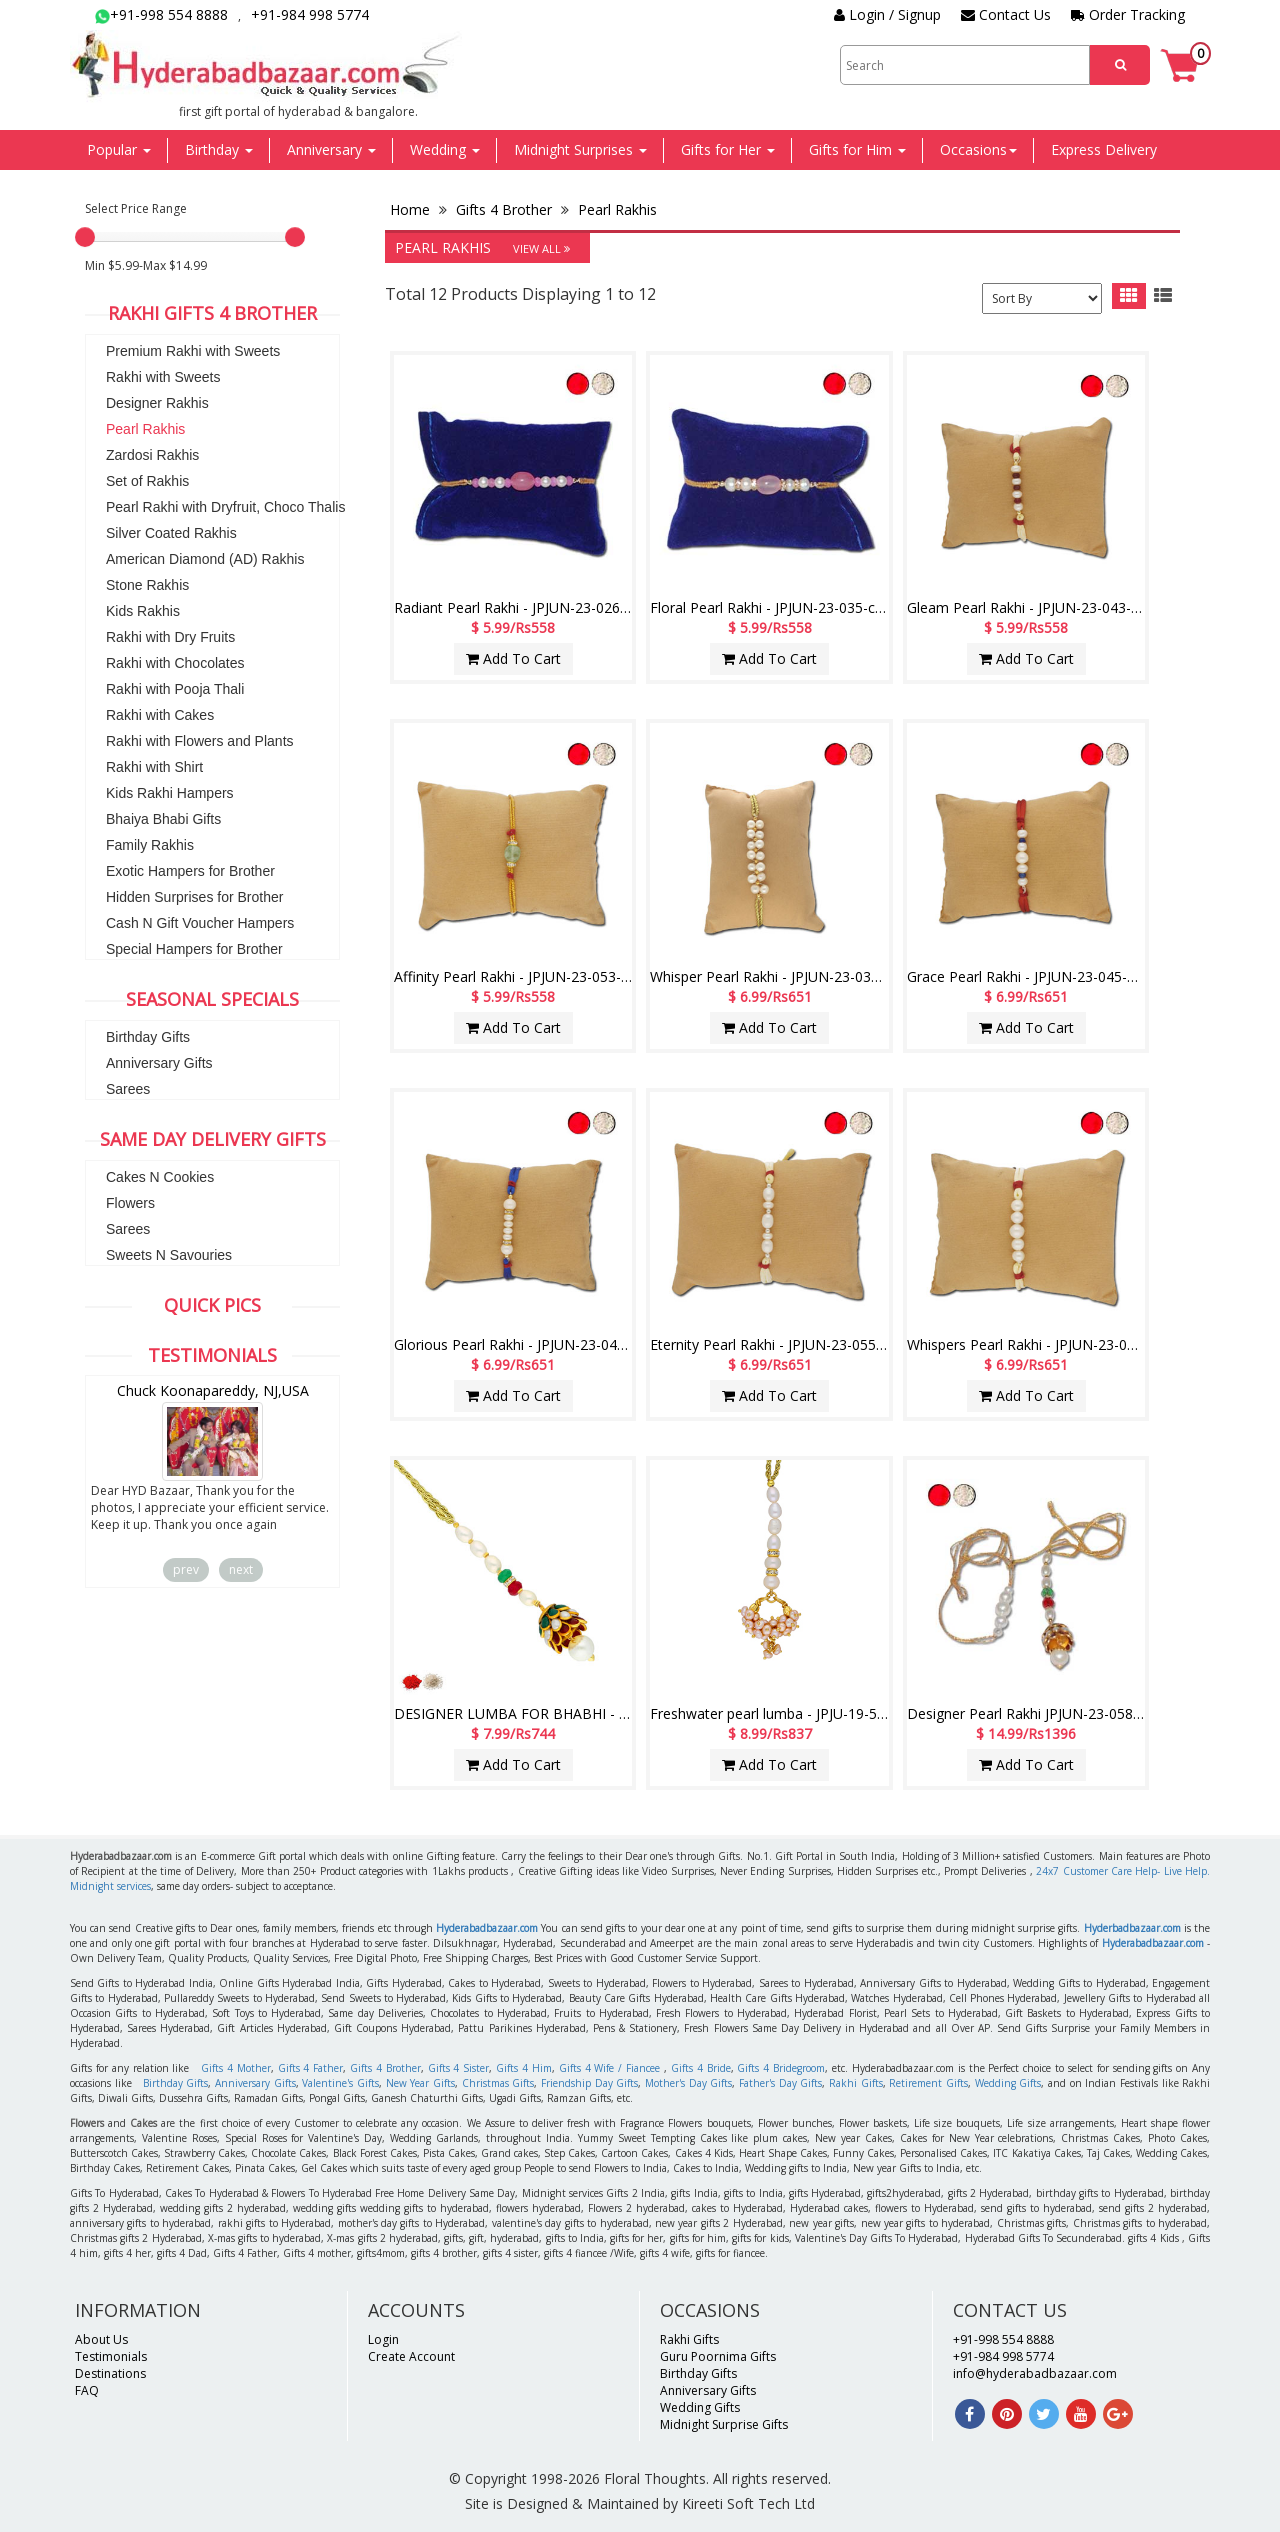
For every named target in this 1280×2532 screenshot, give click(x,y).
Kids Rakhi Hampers (170, 793)
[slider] (85, 237)
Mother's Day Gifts (688, 2083)
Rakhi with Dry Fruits (170, 637)
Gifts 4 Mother (236, 2068)
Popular (119, 149)
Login (383, 2339)
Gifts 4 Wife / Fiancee (609, 2068)
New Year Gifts (420, 2083)
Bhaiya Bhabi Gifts (163, 819)
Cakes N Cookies (160, 1177)
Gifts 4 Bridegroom (781, 2068)
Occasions (978, 149)
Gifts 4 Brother (504, 209)
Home (412, 209)
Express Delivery (1104, 149)
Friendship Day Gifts (589, 2083)
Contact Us (1006, 14)
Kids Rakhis (143, 611)
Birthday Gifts (148, 1037)
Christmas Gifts (498, 2083)
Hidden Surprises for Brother (194, 897)
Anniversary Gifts (159, 1063)
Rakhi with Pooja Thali (175, 689)
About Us (101, 2339)
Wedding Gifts (1008, 2083)
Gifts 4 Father (311, 2068)
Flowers (130, 1203)
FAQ (87, 2390)
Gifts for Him (857, 149)
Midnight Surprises (580, 149)
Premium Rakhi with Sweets (193, 351)
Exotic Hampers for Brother (190, 871)
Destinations (110, 2373)
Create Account (411, 2356)
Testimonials (111, 2356)
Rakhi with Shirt (154, 767)
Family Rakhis (150, 845)
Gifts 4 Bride (701, 2068)
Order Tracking (1128, 14)
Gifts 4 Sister (459, 2068)
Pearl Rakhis (145, 429)
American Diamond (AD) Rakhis (205, 559)
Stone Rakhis (147, 585)
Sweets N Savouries (169, 1255)
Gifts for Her (728, 149)
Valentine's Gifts (340, 2083)
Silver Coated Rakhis (171, 533)
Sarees (128, 1089)
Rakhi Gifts (856, 2083)
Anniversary (331, 149)
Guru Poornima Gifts (718, 2356)
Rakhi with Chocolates (175, 663)
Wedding (445, 149)
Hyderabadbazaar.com (487, 1928)
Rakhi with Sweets (163, 377)
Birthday (219, 149)
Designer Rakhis (157, 403)
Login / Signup (887, 14)
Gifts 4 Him (524, 2068)
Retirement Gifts (928, 2083)
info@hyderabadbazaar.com (1035, 2373)
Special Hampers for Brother (194, 949)
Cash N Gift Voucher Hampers (200, 923)
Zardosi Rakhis (152, 455)
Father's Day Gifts (780, 2083)
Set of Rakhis (147, 481)
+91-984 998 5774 (310, 14)
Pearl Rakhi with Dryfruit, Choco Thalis (225, 507)
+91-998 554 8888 (161, 14)
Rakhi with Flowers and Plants (200, 741)
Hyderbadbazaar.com (1132, 1928)
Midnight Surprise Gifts (724, 2424)
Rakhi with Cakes (160, 715)
